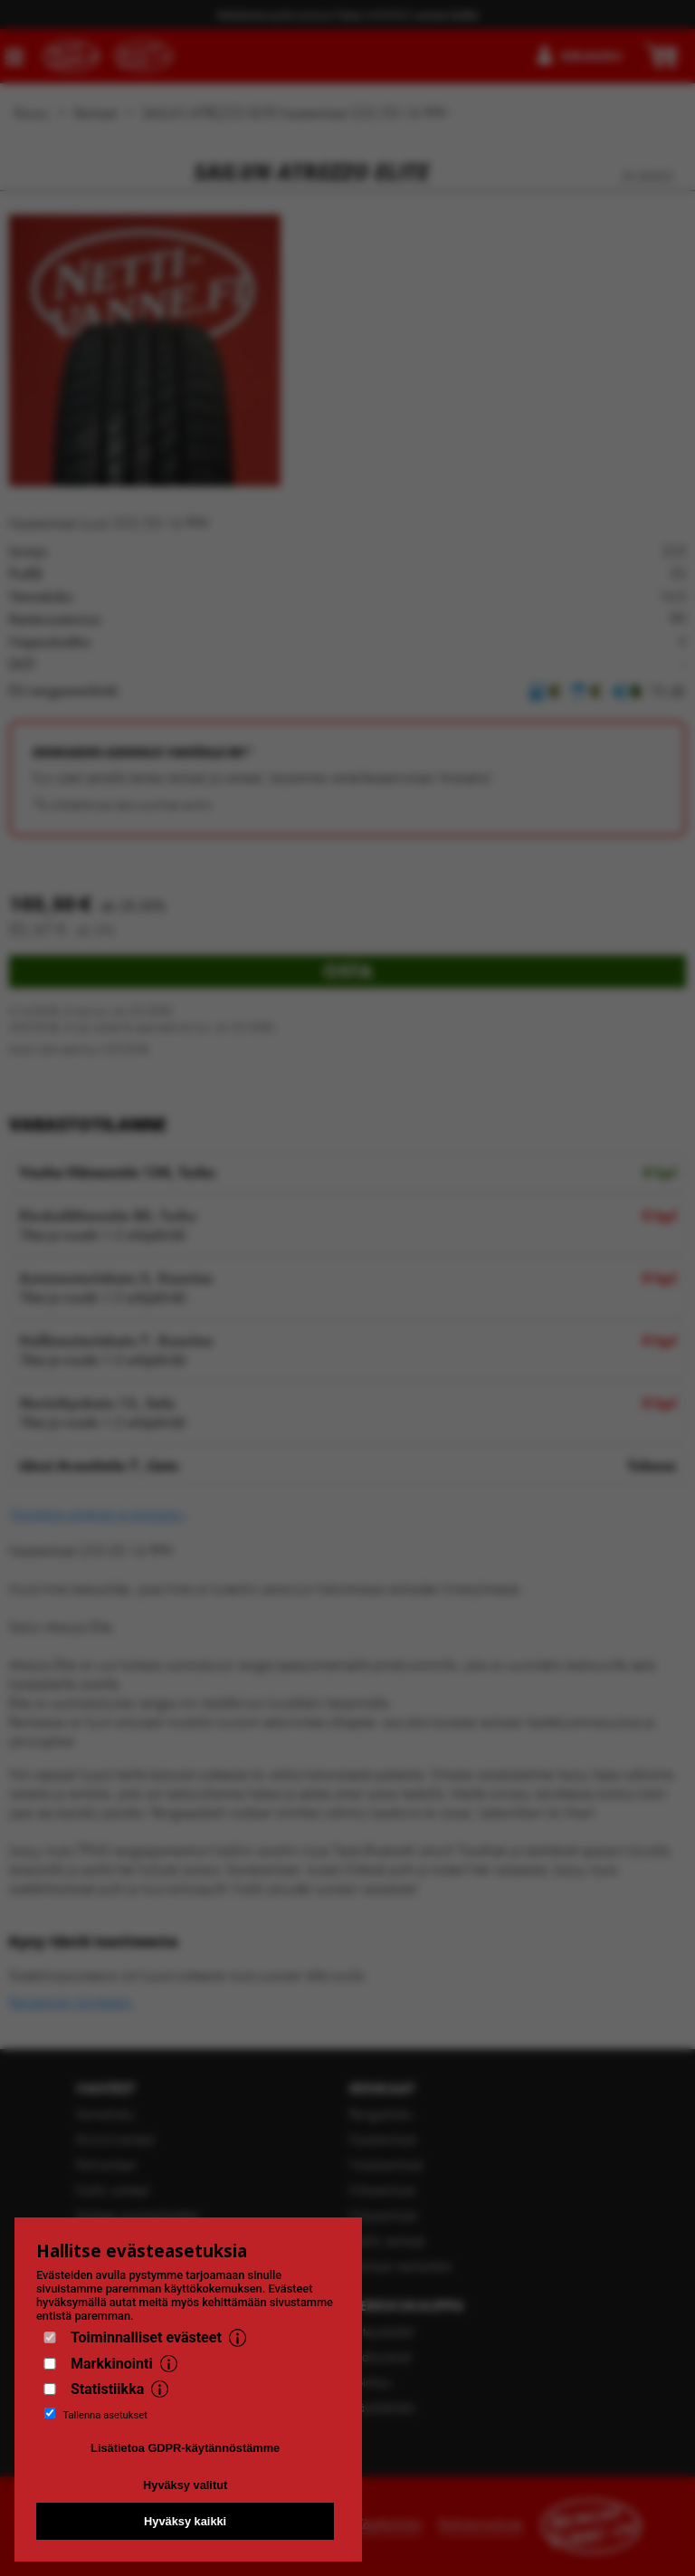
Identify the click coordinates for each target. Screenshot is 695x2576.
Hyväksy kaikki (185, 2521)
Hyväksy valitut (185, 2485)
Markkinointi (112, 2363)
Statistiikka (107, 2389)
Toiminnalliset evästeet (146, 2337)
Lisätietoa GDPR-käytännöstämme (185, 2448)
